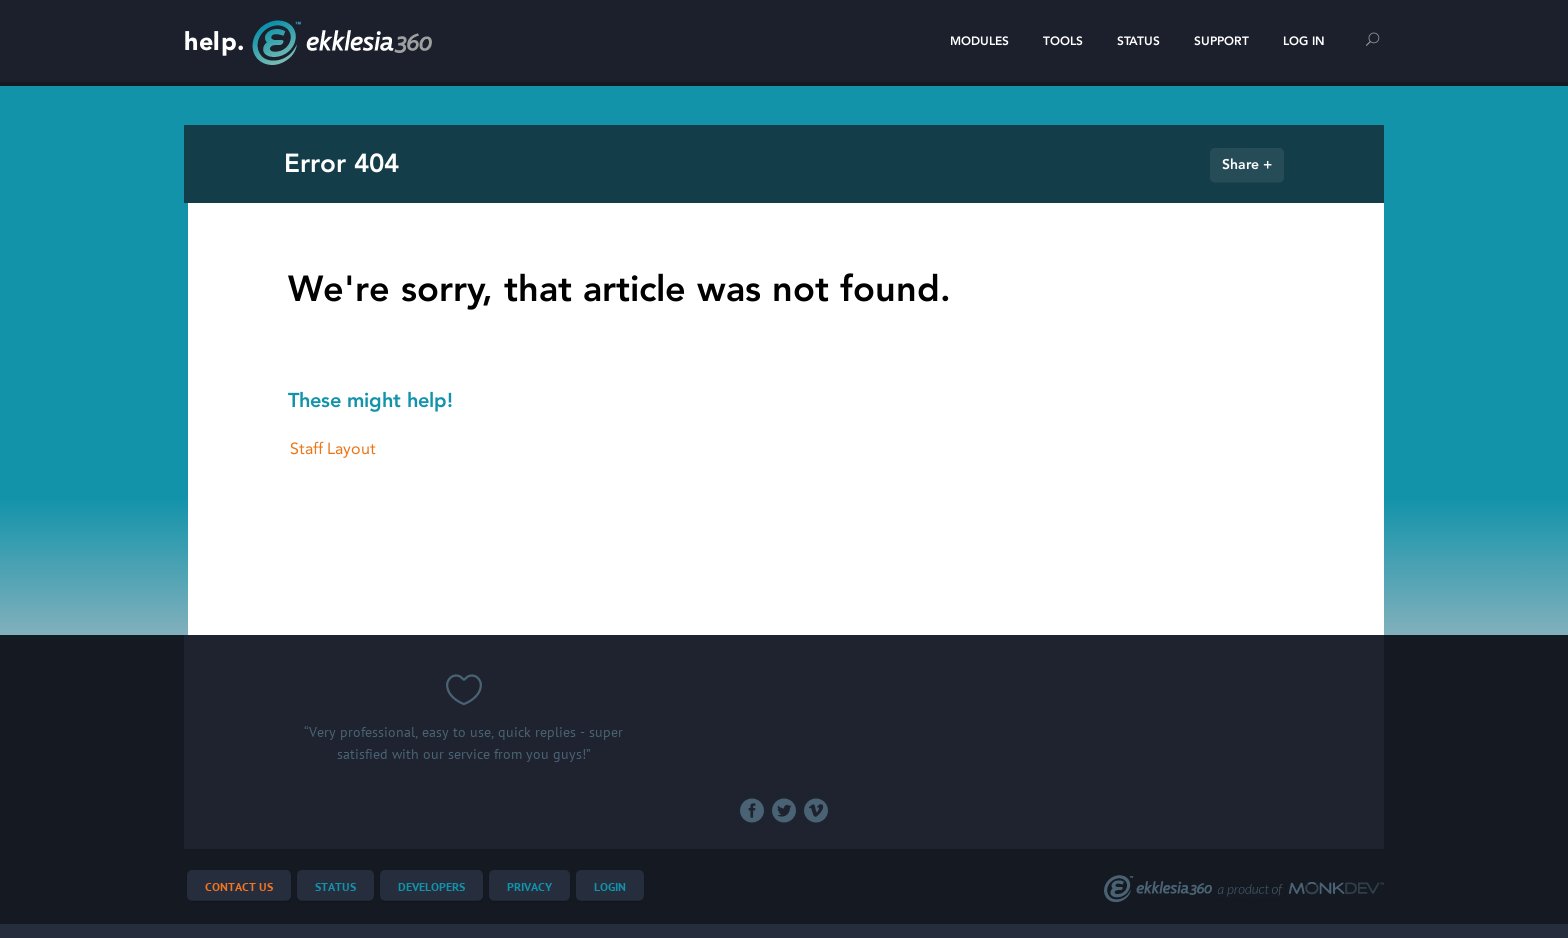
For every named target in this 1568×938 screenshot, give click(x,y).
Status (1138, 41)
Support (1221, 41)
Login (610, 887)
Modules (979, 41)
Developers (431, 887)
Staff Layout (333, 448)
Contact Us (239, 887)
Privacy (529, 887)
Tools (1063, 41)
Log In (1304, 41)
